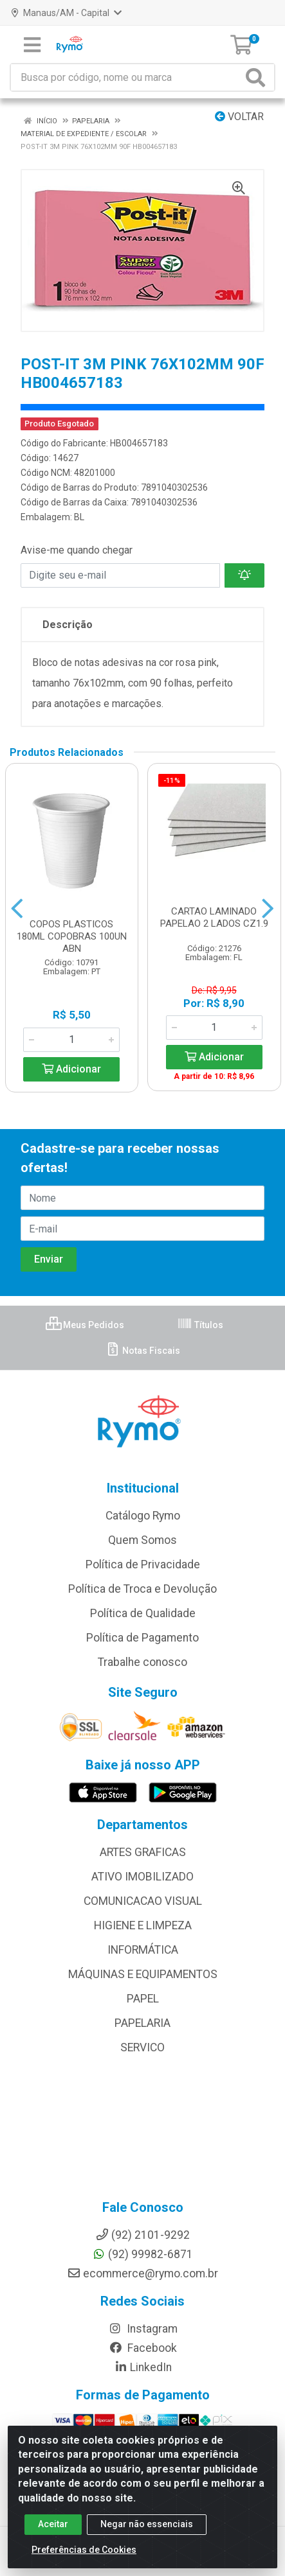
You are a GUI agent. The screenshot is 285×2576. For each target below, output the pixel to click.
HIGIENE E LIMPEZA (143, 1925)
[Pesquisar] (258, 77)
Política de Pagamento (142, 1637)
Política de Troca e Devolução (142, 1588)
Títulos (200, 1325)
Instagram (143, 2328)
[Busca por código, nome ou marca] (127, 77)
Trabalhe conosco (142, 1662)
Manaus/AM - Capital (67, 13)
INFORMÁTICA (142, 1949)
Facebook (143, 2348)
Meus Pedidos (85, 1325)
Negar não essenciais (146, 2524)
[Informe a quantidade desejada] (71, 1040)
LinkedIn (143, 2367)
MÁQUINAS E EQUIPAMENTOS (142, 1974)
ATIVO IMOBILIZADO (142, 1876)
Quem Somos (142, 1540)
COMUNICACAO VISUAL (143, 1901)
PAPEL (143, 1998)
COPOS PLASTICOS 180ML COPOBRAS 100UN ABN (72, 936)
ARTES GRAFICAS (143, 1852)
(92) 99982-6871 (142, 2254)
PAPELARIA (142, 2023)
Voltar (239, 116)
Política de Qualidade (143, 1613)
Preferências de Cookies (84, 2550)
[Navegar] (17, 908)
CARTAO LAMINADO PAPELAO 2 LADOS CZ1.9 (214, 917)
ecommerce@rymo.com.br (142, 2273)
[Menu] (32, 45)
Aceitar (53, 2524)
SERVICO (142, 2047)
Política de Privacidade (143, 1564)
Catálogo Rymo (143, 1515)
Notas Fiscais (142, 1350)
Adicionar (71, 1069)
